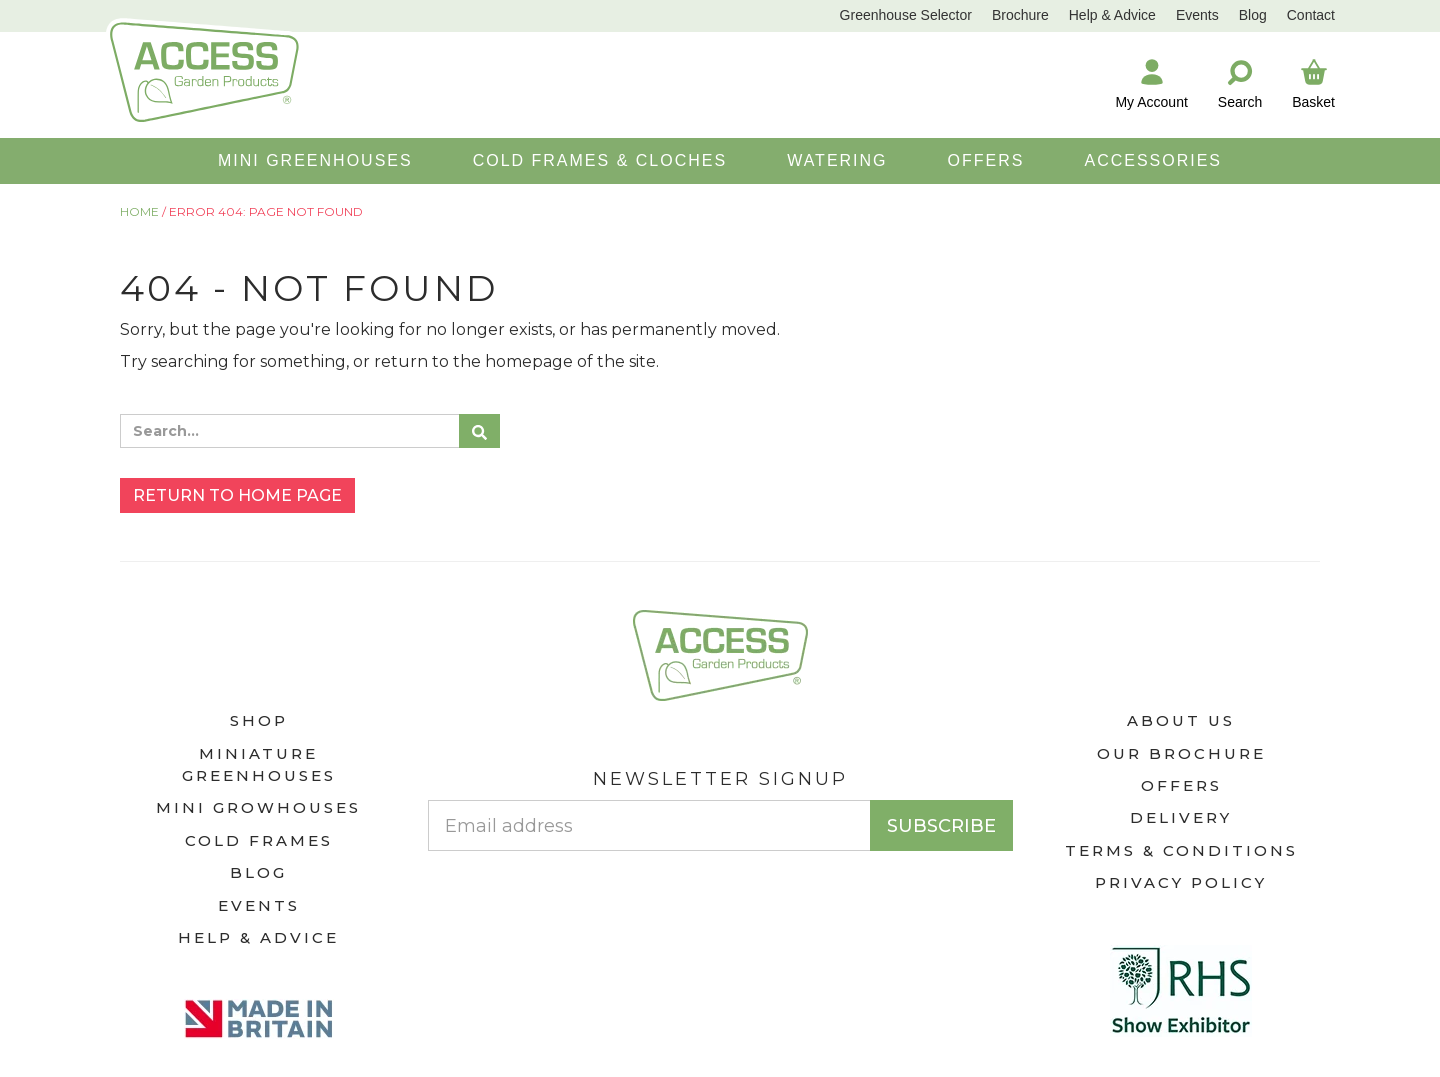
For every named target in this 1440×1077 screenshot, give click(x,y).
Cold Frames (259, 840)
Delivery (1181, 817)
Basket (1313, 83)
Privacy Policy (1181, 882)
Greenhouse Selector (906, 15)
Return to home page (237, 495)
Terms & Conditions (1181, 850)
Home (139, 211)
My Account (1151, 83)
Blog (1253, 15)
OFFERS (986, 160)
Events (1197, 15)
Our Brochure (1181, 753)
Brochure (1020, 15)
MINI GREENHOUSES (315, 160)
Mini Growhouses (258, 807)
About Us (1181, 720)
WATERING (837, 160)
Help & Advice (1112, 15)
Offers (1181, 785)
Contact (1311, 15)
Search (1240, 83)
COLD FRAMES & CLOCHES (600, 160)
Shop (259, 720)
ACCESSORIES (1153, 160)
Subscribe (941, 826)
